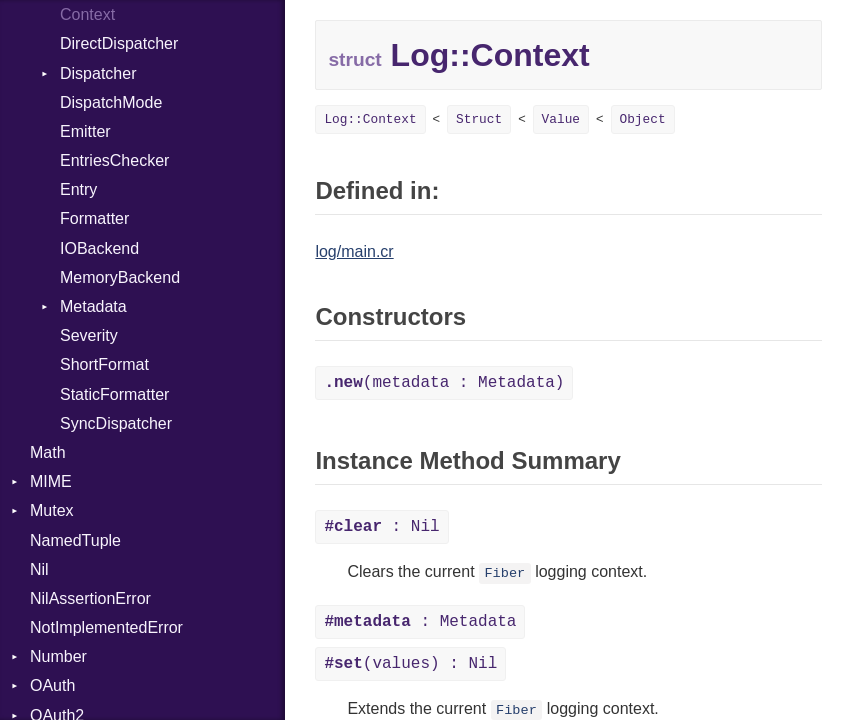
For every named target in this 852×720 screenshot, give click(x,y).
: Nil (381, 527)
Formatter (94, 218)
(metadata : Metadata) (444, 383)
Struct (479, 119)
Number (58, 656)
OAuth (52, 685)
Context (87, 14)
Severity (89, 335)
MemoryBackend (120, 277)
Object (643, 119)
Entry (78, 189)
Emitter (85, 131)
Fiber (504, 573)
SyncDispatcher (116, 423)
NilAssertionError (90, 598)
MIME (51, 481)
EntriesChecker (114, 160)
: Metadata (420, 622)
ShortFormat (104, 364)
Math (48, 452)
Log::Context (370, 119)
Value (561, 119)
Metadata (93, 306)
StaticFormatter (114, 394)
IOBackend (99, 248)
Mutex (52, 510)
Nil (39, 569)
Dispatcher (98, 73)
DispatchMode (111, 102)
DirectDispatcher (119, 43)
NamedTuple (75, 540)
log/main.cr (354, 251)
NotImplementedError (106, 627)
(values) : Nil (410, 664)
